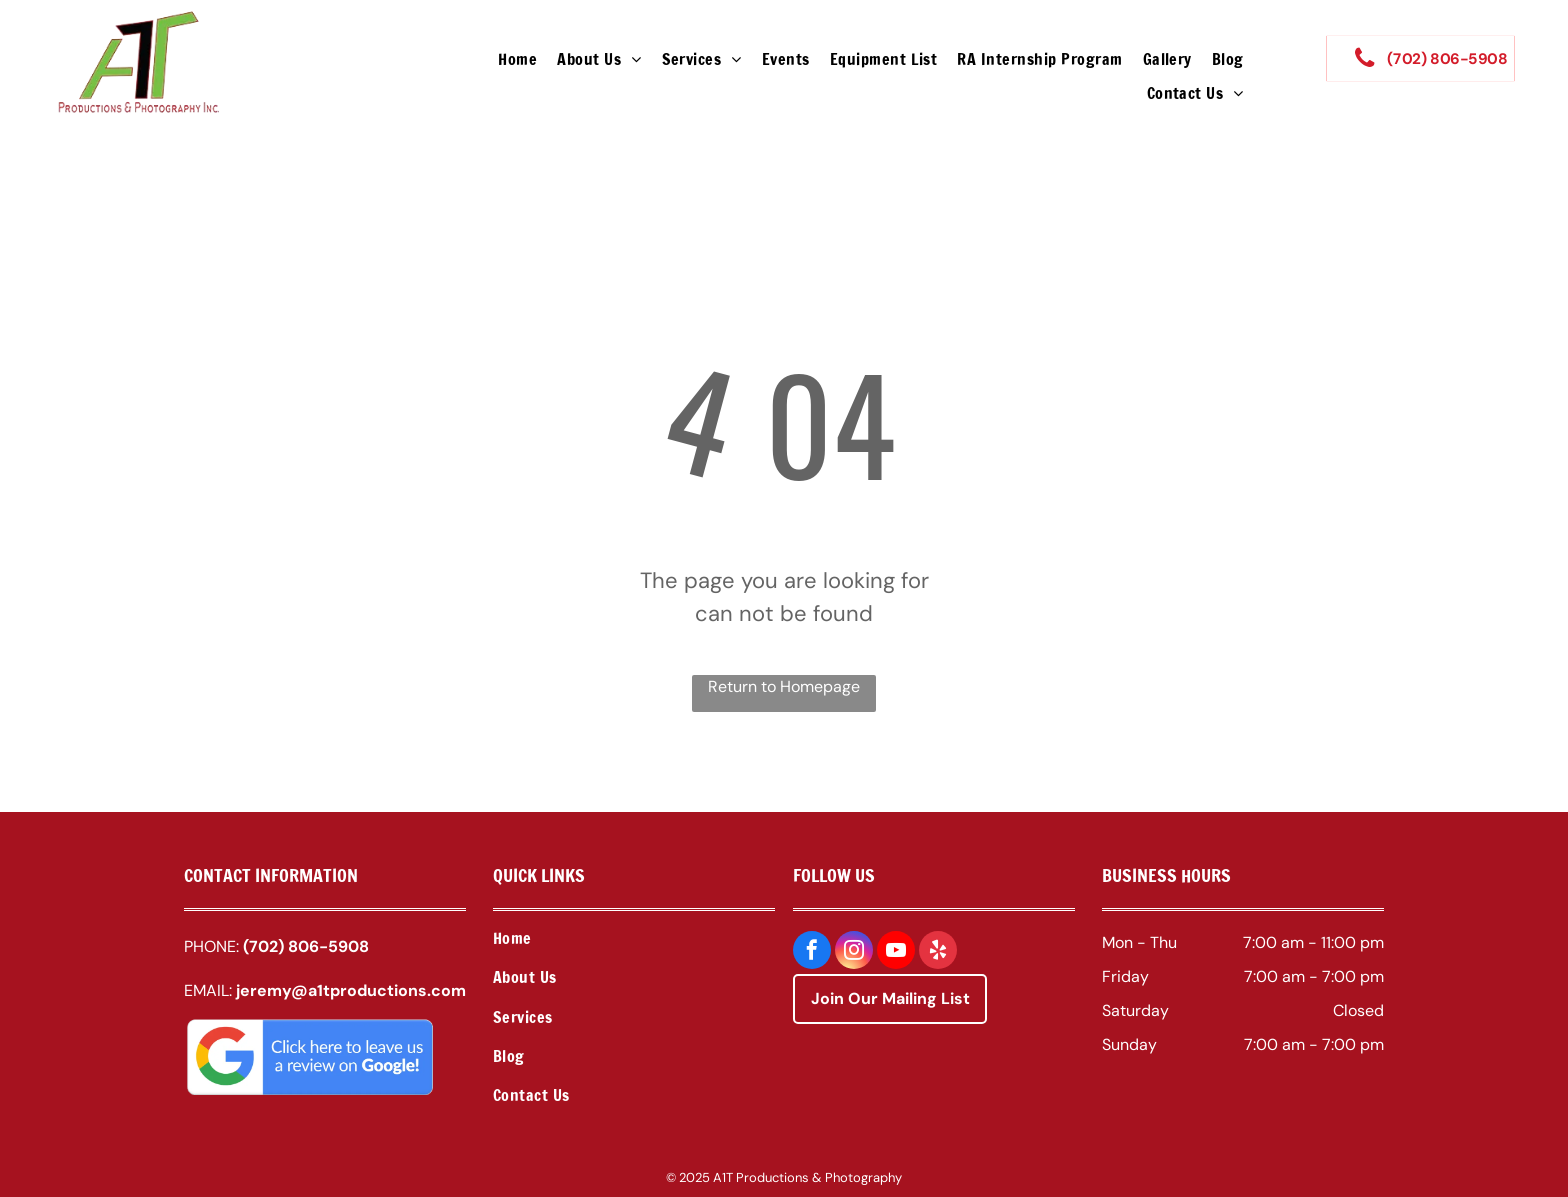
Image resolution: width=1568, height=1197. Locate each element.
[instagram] (854, 952)
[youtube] (896, 952)
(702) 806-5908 (306, 946)
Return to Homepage (784, 686)
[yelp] (938, 952)
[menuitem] (517, 59)
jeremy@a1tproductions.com (351, 990)
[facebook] (812, 952)
